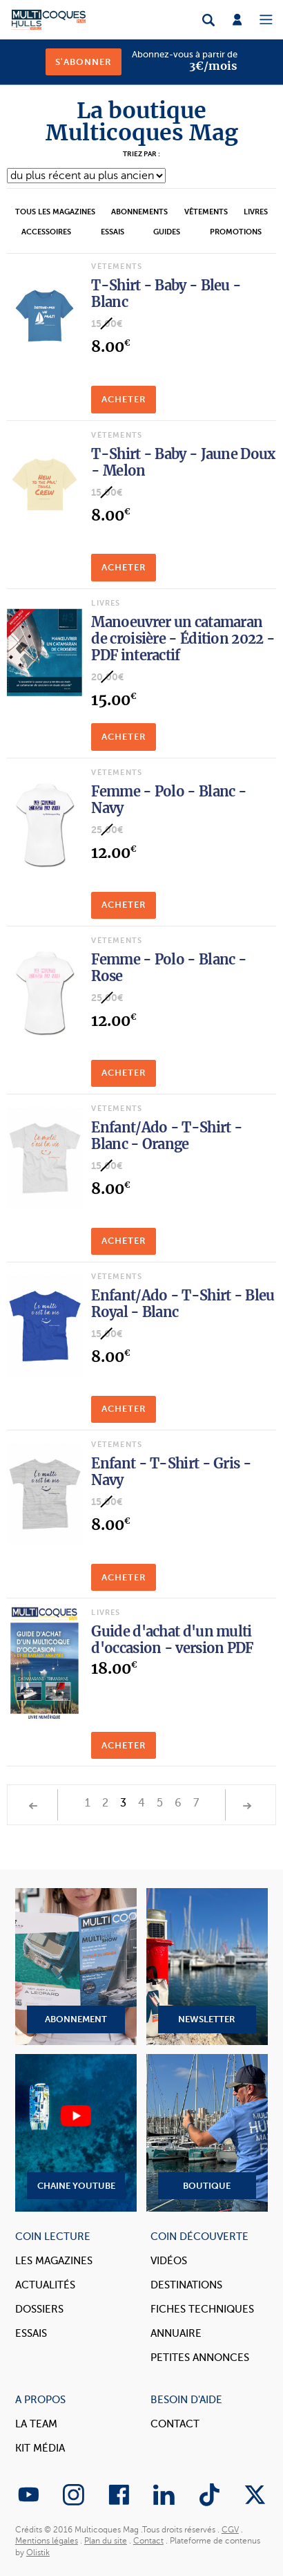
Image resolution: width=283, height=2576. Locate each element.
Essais (112, 231)
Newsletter (207, 1966)
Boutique (207, 2132)
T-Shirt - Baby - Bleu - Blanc (166, 293)
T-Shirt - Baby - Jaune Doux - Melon (183, 462)
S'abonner (83, 62)
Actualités (45, 2285)
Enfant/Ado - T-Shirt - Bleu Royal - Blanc (182, 1303)
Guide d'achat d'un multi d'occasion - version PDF (172, 1639)
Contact (174, 2424)
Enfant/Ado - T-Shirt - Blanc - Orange (166, 1135)
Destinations (186, 2285)
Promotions (236, 231)
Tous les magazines (55, 211)
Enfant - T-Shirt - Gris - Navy (171, 1471)
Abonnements (139, 211)
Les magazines (53, 2261)
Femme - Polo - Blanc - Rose (168, 967)
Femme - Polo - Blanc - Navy (168, 799)
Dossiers (39, 2309)
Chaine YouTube (76, 2132)
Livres (256, 211)
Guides (166, 231)
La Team (36, 2424)
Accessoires (46, 231)
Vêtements (206, 211)
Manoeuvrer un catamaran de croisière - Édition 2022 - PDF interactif (183, 638)
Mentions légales (46, 2541)
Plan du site (105, 2541)
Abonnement (76, 1966)
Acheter (123, 399)
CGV (230, 2530)
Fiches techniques (202, 2309)
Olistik (38, 2552)
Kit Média (40, 2448)
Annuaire (176, 2333)
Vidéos (168, 2261)
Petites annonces (199, 2357)
